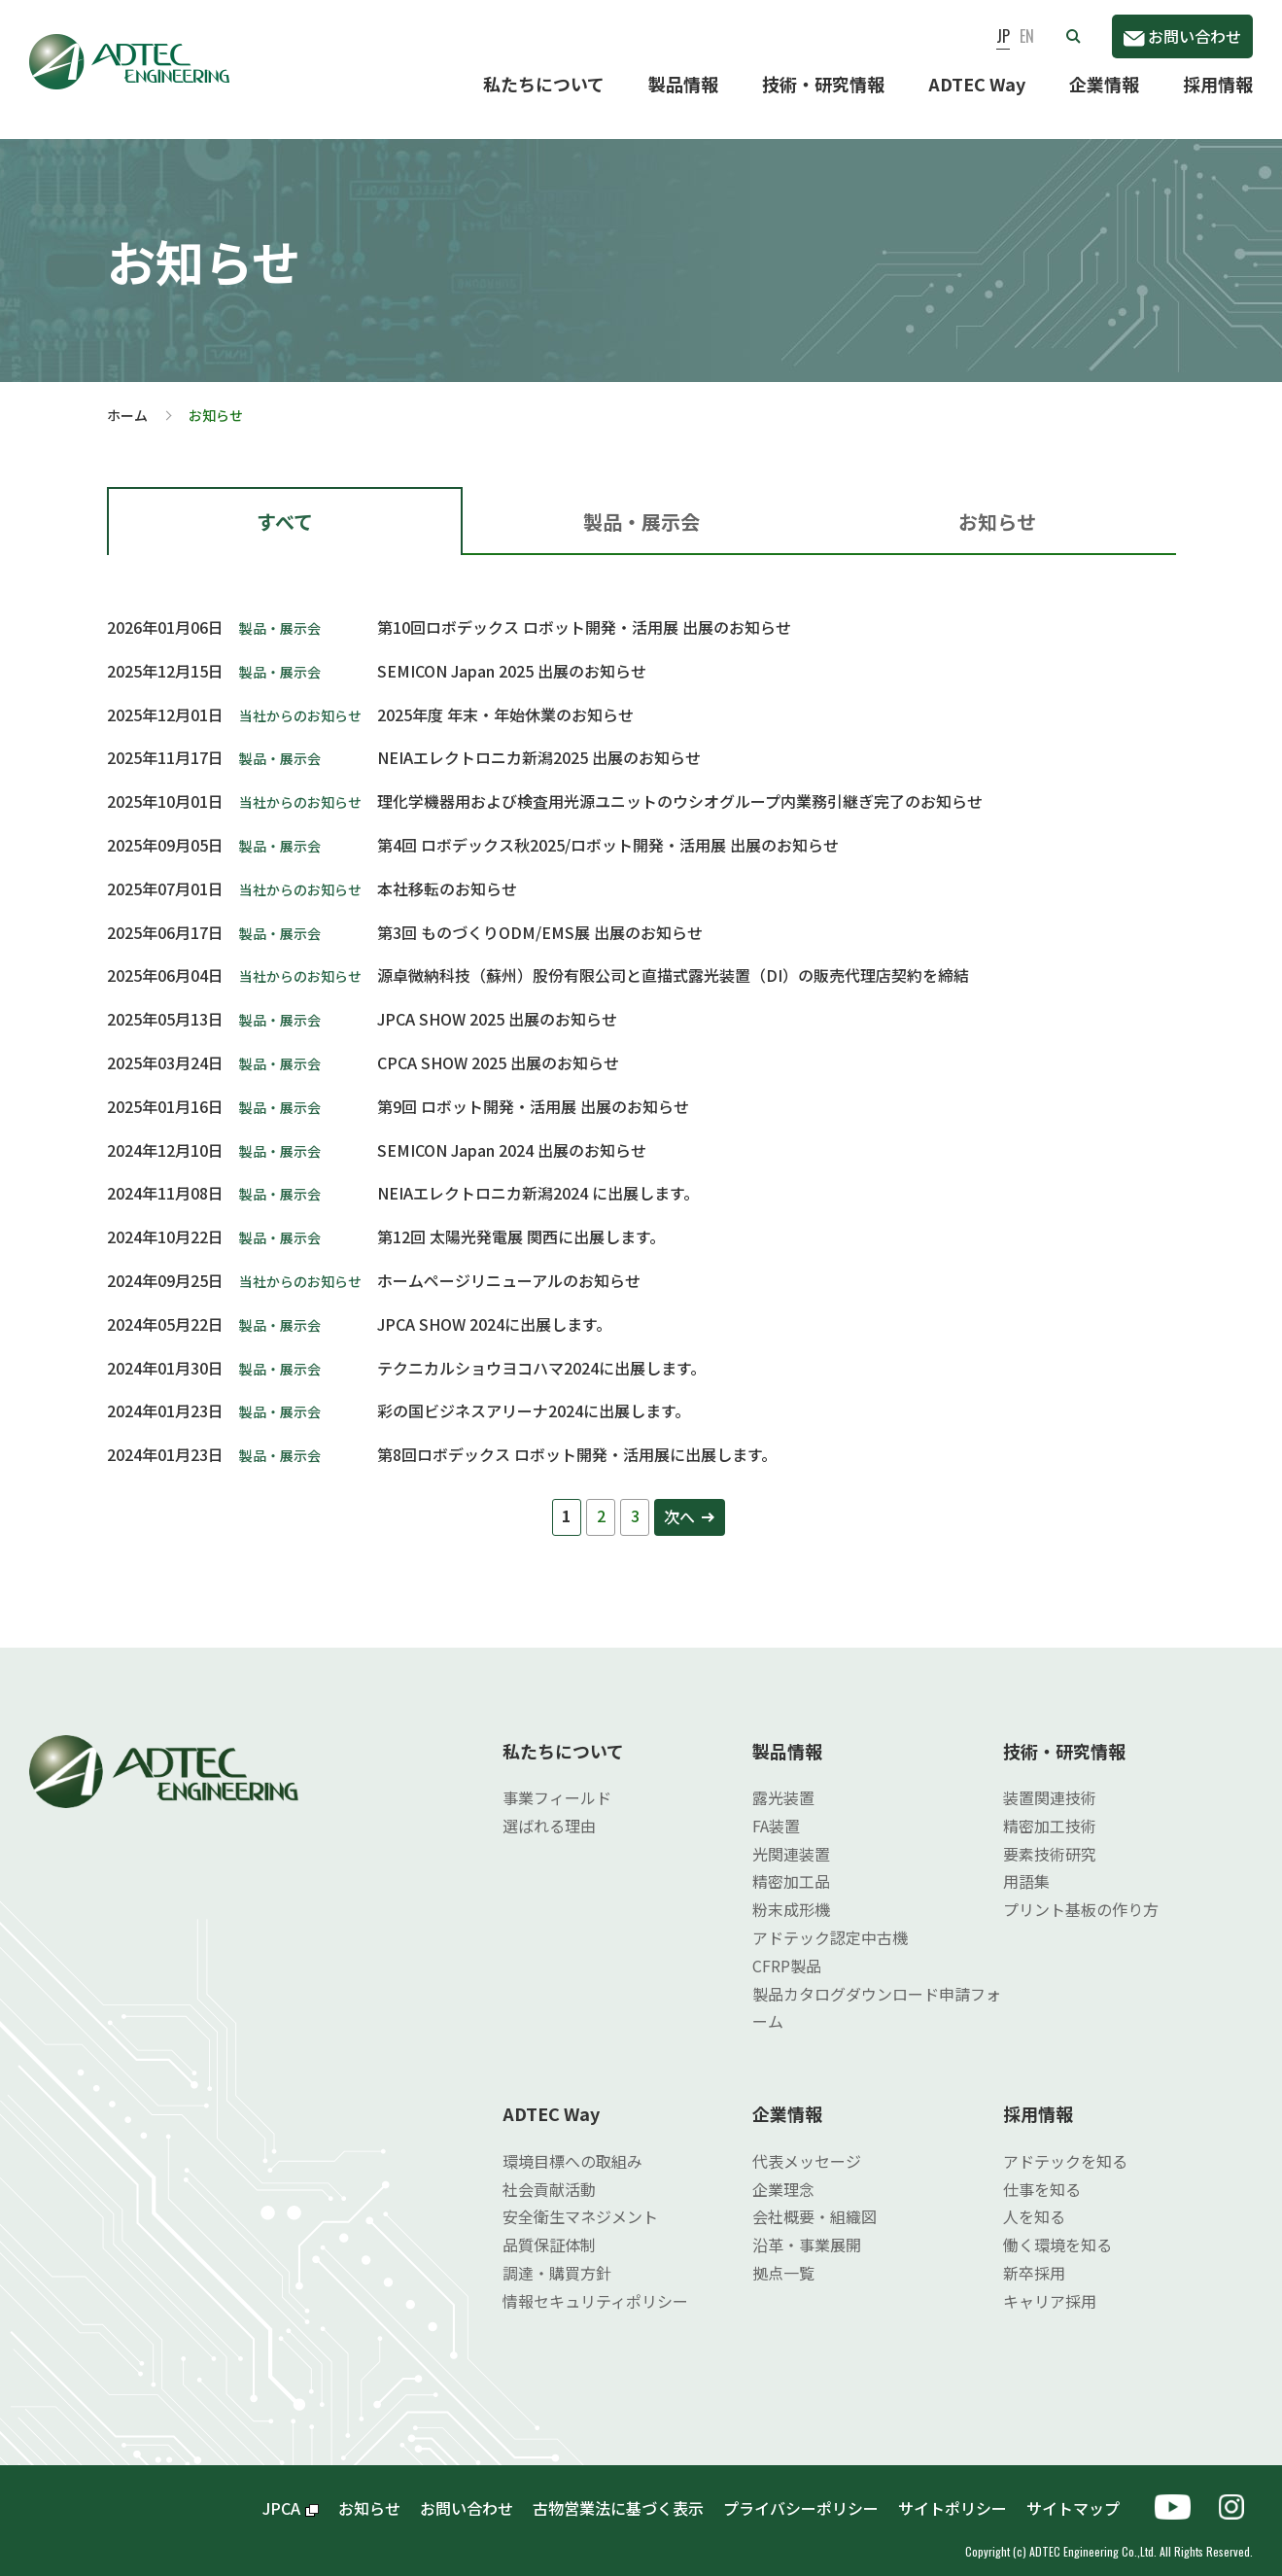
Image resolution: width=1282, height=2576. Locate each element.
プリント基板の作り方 (1081, 1893)
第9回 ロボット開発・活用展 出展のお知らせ (533, 1090)
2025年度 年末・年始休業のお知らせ (505, 699)
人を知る (1034, 2200)
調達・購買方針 (556, 2257)
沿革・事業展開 (806, 2229)
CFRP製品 (786, 1950)
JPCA (290, 2491)
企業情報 (1104, 83)
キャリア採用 (1049, 2284)
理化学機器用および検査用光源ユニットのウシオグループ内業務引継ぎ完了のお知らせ (680, 785)
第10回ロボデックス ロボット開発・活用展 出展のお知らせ (584, 611)
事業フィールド (556, 1781)
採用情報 (1218, 83)
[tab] (285, 505)
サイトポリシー (952, 2491)
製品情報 (683, 83)
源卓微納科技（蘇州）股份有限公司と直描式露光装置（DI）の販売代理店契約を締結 (673, 959)
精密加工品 (791, 1865)
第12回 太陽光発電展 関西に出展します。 (521, 1221)
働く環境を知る (1057, 2229)
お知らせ (369, 2491)
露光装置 (783, 1781)
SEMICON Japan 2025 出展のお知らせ (511, 655)
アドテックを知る (1065, 2144)
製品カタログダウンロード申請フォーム (876, 1992)
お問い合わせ (1182, 36)
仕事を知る (1042, 2172)
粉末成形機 (791, 1893)
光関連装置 (791, 1838)
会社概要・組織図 (814, 2200)
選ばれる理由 (549, 1810)
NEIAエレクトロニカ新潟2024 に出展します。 (538, 1177)
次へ (679, 1501)
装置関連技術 (1049, 1781)
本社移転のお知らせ (447, 873)
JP (1003, 36)
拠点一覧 (783, 2257)
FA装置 (776, 1810)
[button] (1073, 36)
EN (1027, 36)
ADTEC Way (976, 83)
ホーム (127, 399)
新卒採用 (1034, 2257)
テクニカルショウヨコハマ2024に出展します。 (541, 1352)
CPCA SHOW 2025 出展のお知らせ (498, 1047)
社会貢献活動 (549, 2172)
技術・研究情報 (823, 83)
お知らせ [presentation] (997, 506)
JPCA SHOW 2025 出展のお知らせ (497, 1003)
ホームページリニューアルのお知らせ (509, 1264)
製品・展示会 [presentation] (641, 506)
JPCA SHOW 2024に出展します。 (494, 1308)
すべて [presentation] (285, 506)
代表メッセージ (806, 2144)
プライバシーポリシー (801, 2491)
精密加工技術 (1049, 1810)
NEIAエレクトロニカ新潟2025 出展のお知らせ (539, 741)
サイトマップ (1080, 2491)
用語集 (1026, 1865)
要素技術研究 (1049, 1838)
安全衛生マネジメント (580, 2200)
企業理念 (783, 2172)
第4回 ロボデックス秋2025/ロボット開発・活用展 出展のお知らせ (608, 829)
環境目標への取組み (572, 2144)
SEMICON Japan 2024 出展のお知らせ (511, 1134)
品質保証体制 (549, 2229)
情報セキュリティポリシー (595, 2284)
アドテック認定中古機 (830, 1921)
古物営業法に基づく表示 (618, 2491)
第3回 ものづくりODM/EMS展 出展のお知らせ (540, 916)
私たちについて (544, 83)
